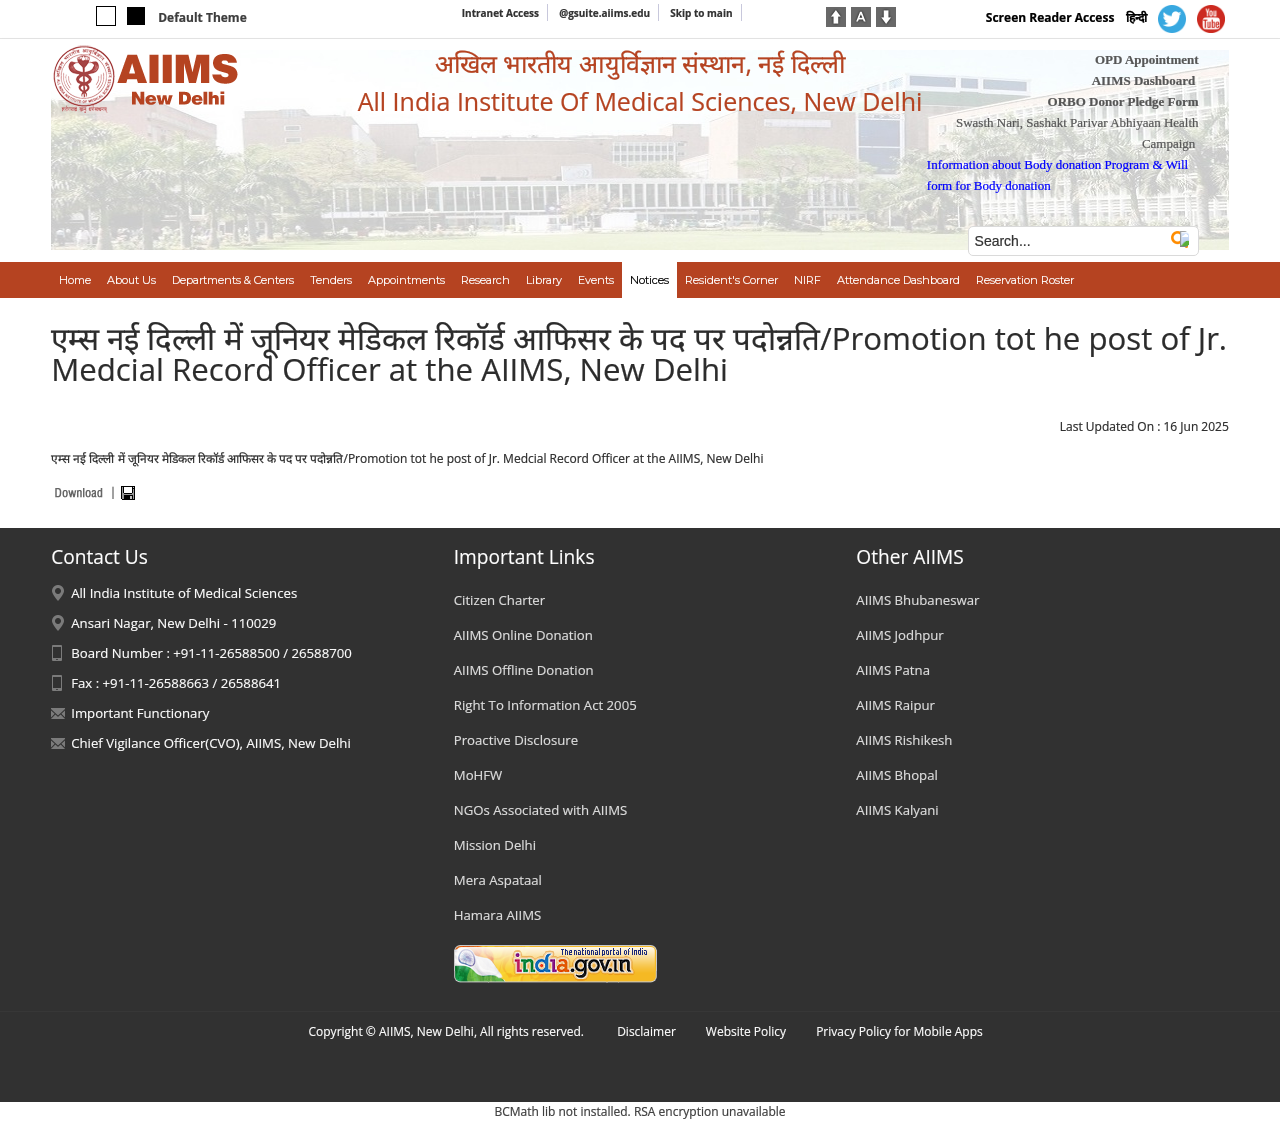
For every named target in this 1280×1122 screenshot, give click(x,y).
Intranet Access (500, 13)
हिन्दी (1136, 17)
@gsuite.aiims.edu (604, 13)
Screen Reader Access (1050, 17)
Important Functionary (140, 713)
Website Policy (746, 1031)
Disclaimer (646, 1031)
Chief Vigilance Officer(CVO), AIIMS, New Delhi (211, 743)
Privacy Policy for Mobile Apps (899, 1031)
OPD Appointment (1147, 59)
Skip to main (701, 13)
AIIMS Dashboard (1144, 80)
